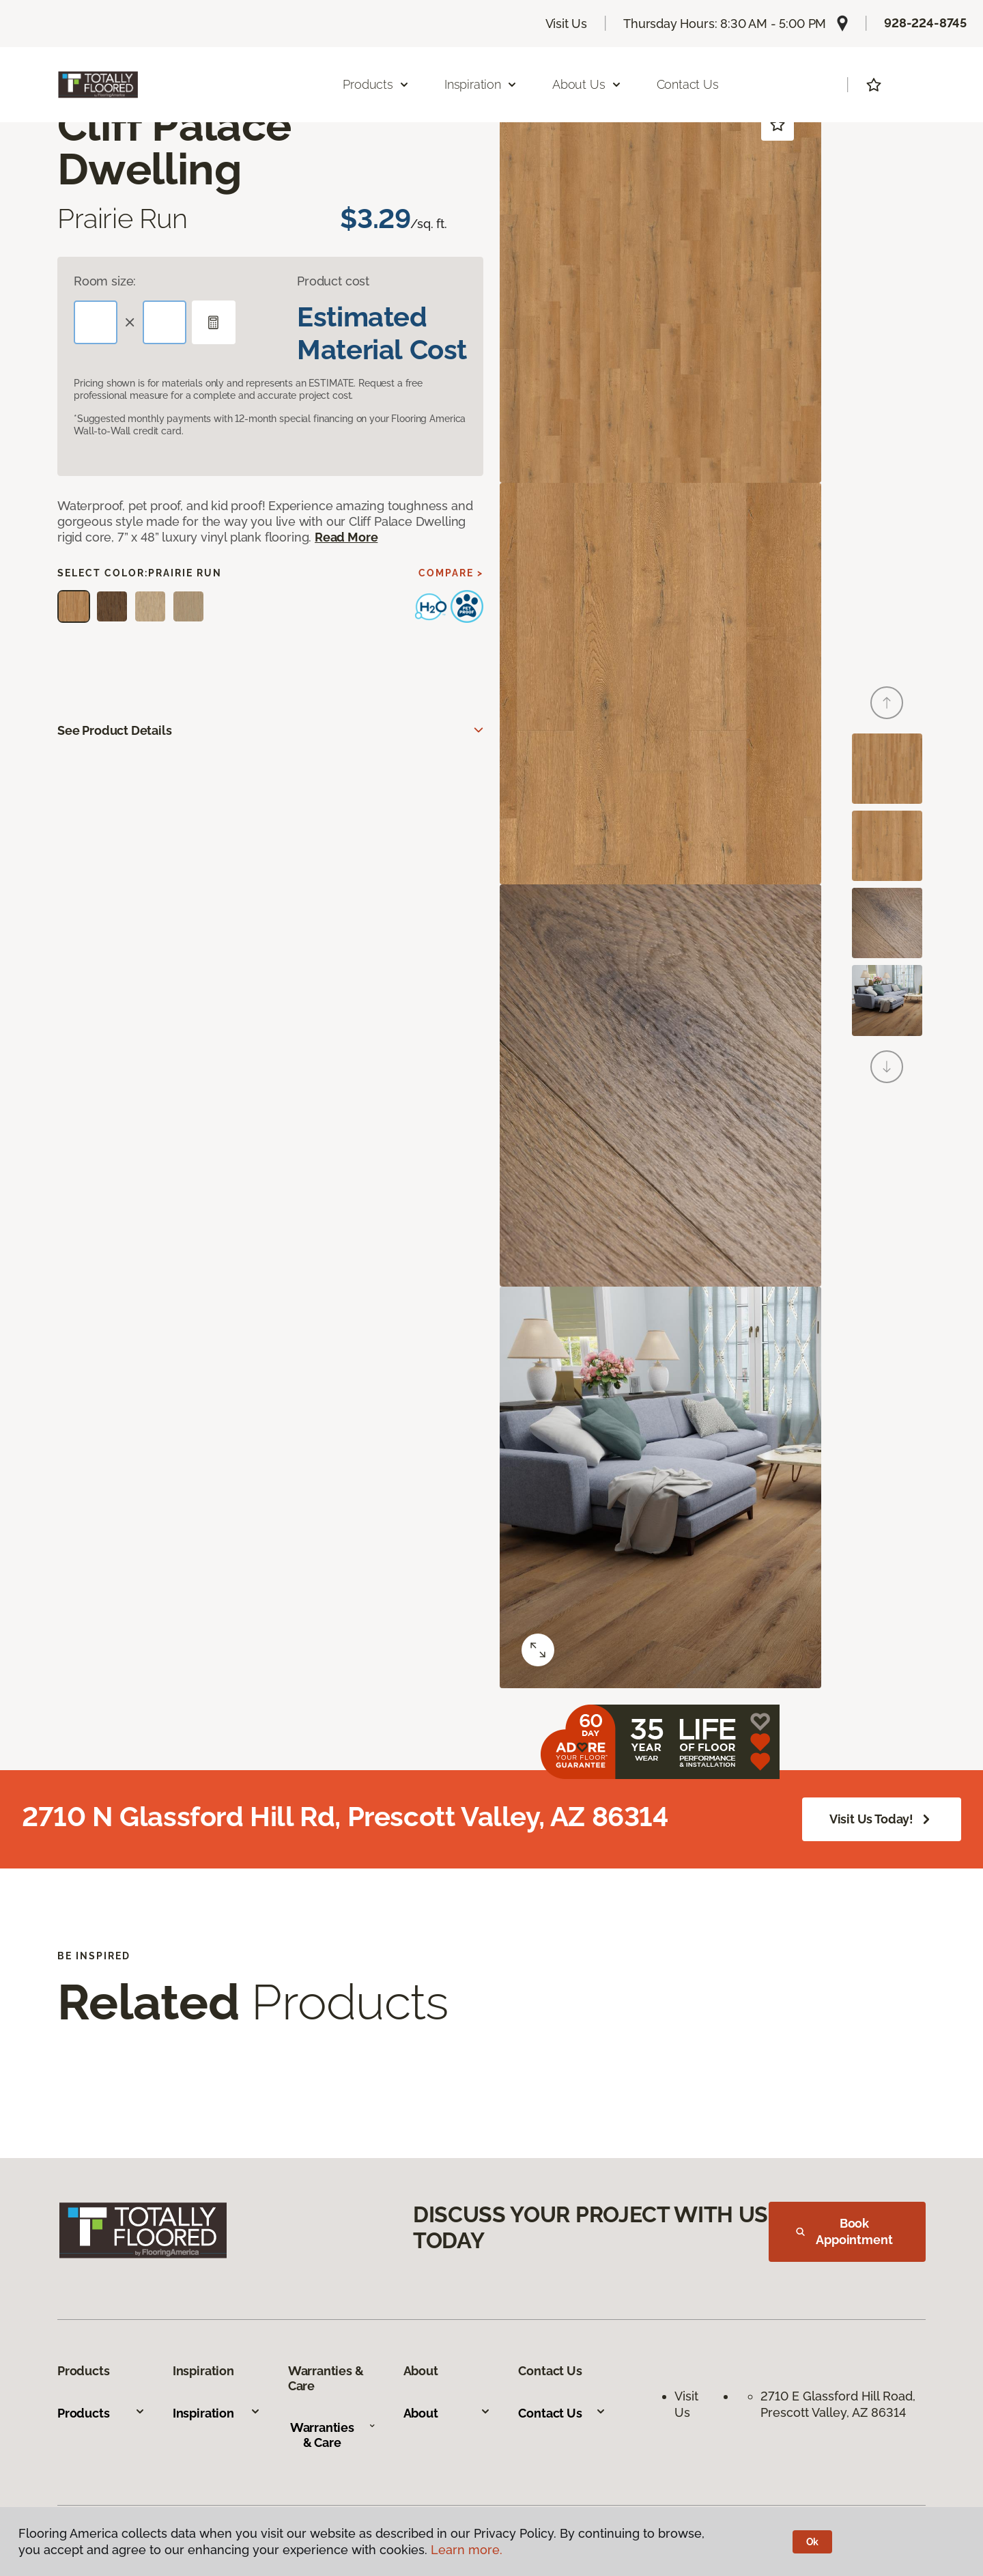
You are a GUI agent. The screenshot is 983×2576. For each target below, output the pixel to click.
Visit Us (566, 23)
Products (101, 2413)
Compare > (450, 573)
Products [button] (376, 84)
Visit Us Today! (881, 1819)
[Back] (886, 702)
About (447, 2413)
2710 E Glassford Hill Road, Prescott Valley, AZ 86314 (839, 2404)
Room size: (105, 281)
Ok (812, 2541)
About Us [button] (587, 84)
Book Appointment (844, 2231)
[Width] (164, 322)
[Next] (886, 1066)
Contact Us (688, 84)
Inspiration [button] (480, 84)
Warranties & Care (333, 2435)
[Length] (95, 322)
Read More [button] (346, 537)
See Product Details (114, 730)
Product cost (333, 281)
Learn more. (466, 2550)
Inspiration (217, 2413)
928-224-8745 (925, 23)
